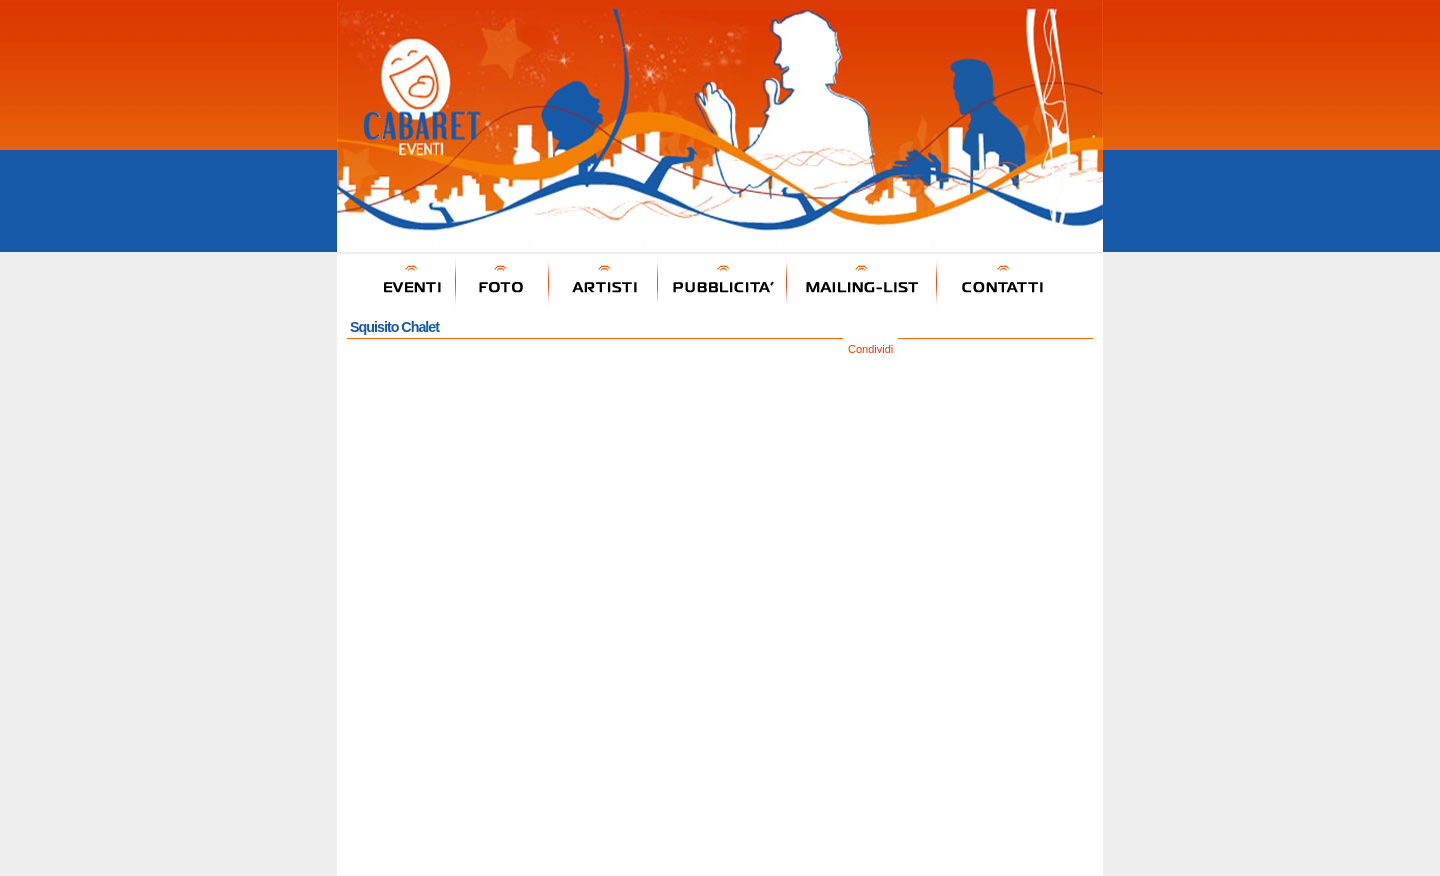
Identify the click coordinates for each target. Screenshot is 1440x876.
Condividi (870, 349)
